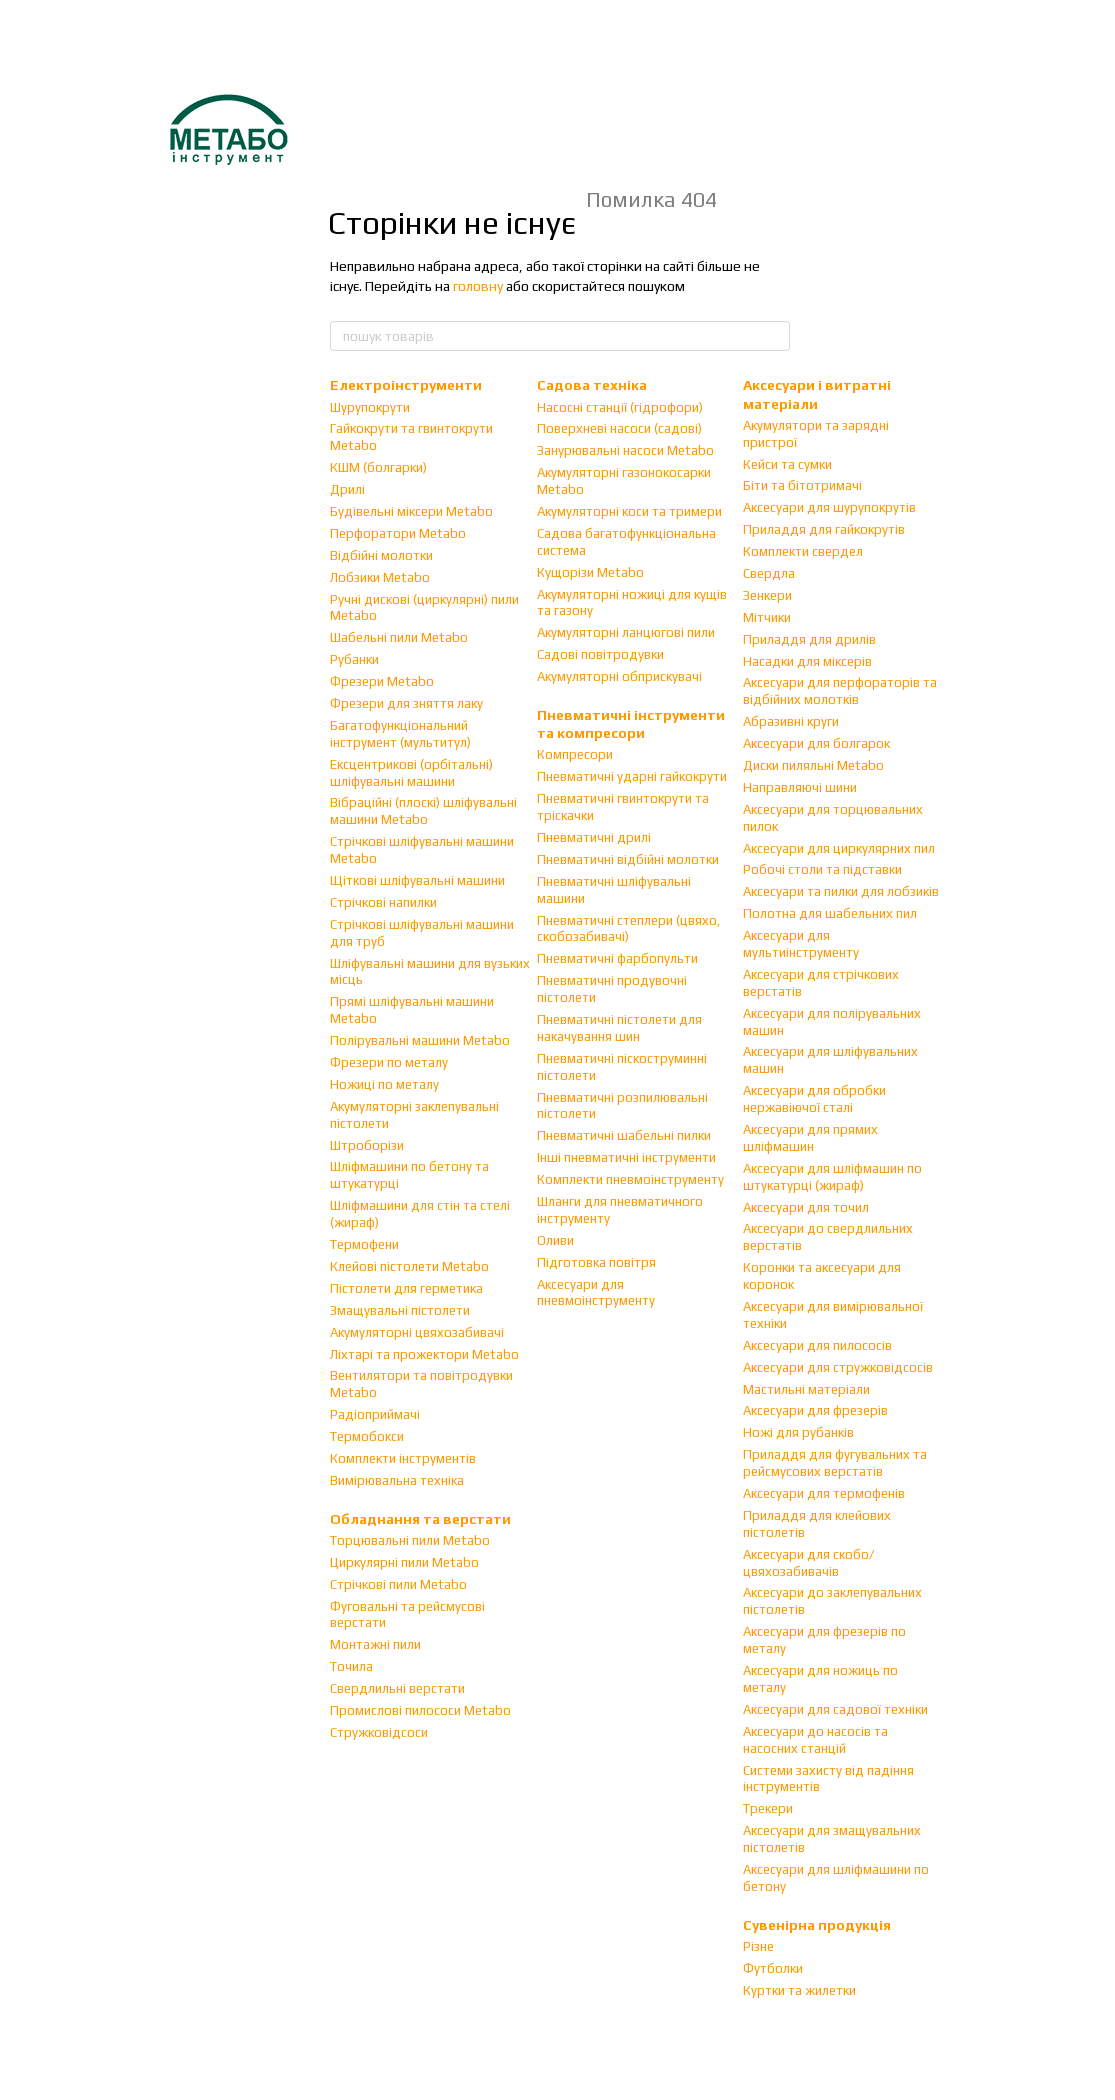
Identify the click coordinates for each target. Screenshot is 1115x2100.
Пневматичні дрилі (594, 837)
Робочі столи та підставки (822, 869)
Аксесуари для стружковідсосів (838, 1367)
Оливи (555, 1240)
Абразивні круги (791, 721)
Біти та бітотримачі (802, 485)
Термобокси (367, 1436)
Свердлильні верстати (397, 1688)
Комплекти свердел (803, 551)
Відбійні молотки (381, 555)
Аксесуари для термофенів (824, 1493)
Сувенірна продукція (817, 1925)
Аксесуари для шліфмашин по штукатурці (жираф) (832, 1177)
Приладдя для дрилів (809, 639)
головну (478, 286)
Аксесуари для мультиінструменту (801, 944)
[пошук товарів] (774, 336)
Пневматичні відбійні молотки (628, 859)
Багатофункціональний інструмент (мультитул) (400, 734)
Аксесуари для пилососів (817, 1345)
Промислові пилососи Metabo (420, 1710)
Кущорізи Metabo (590, 572)
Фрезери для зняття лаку (406, 703)
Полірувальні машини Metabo (420, 1040)
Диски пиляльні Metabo (813, 765)
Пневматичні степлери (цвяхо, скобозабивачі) (628, 929)
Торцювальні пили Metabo (410, 1540)
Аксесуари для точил (806, 1207)
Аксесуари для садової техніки (835, 1709)
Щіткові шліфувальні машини (417, 880)
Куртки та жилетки (799, 1990)
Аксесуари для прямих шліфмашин (810, 1138)
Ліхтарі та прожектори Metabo (424, 1354)
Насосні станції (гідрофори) (620, 407)
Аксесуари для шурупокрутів (829, 507)
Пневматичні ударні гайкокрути (632, 776)
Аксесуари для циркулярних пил (839, 848)
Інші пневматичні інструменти (626, 1157)
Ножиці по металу (384, 1084)
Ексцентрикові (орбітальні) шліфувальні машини (411, 773)
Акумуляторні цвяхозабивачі (417, 1332)
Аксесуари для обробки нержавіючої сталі (814, 1099)
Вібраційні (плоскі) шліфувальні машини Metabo (423, 811)
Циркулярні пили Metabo (404, 1562)
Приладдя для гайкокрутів (824, 529)
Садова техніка (592, 385)
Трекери (768, 1808)
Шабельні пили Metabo (399, 637)
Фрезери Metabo (382, 681)
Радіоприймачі (375, 1414)
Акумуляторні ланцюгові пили (626, 632)
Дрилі (347, 489)
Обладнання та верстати (420, 1519)
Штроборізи (367, 1145)
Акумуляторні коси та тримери (629, 511)
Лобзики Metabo (380, 577)
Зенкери (767, 595)
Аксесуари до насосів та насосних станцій (815, 1740)
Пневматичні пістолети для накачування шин (619, 1028)
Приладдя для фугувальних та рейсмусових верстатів (835, 1463)
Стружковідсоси (379, 1732)
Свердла (769, 573)
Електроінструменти (406, 385)
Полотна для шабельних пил (830, 913)
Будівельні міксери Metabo (411, 511)
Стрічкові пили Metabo (398, 1584)
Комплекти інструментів (403, 1458)
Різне (758, 1946)
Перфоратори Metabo (398, 533)
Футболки (773, 1968)
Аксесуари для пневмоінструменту (596, 1293)
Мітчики (767, 617)
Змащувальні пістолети (400, 1310)
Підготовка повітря (596, 1262)
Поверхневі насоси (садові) (619, 428)
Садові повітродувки (600, 654)
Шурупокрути (370, 407)
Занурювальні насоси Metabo (625, 450)
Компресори (575, 754)
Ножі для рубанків (798, 1432)
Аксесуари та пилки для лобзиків (841, 891)
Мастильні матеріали (806, 1389)
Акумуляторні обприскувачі (619, 676)
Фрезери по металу (389, 1062)
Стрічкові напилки (383, 902)
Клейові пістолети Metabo (409, 1266)
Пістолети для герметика (406, 1288)
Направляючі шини (800, 787)
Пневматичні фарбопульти (617, 958)
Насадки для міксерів (807, 661)
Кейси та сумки (787, 464)
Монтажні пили (375, 1644)
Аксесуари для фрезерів (815, 1410)
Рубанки (354, 659)
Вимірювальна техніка (397, 1480)
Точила (351, 1666)
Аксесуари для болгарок (816, 743)
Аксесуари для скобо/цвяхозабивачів (808, 1563)
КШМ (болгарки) (378, 467)
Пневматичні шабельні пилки (624, 1135)
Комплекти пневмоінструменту (630, 1179)
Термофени (364, 1244)
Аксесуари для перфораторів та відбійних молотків (840, 691)
